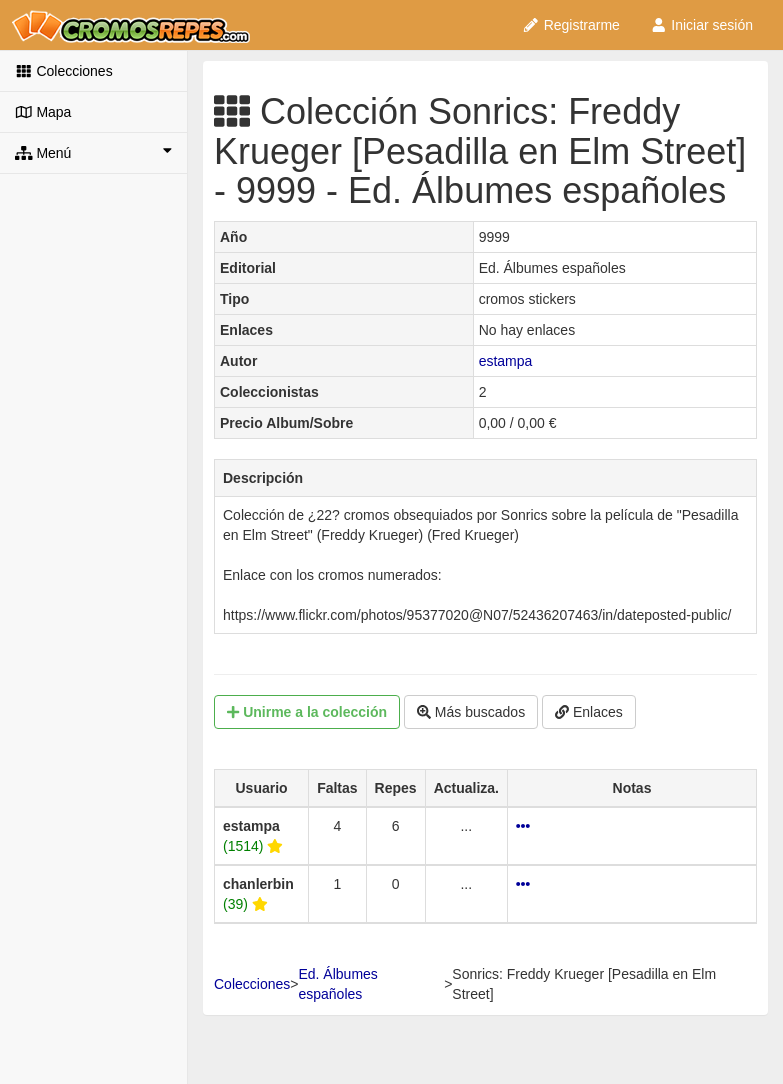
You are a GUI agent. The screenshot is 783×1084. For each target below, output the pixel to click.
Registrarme (571, 25)
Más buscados (471, 712)
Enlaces (589, 712)
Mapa (43, 112)
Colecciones (64, 71)
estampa (506, 361)
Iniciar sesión (701, 25)
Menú (93, 152)
